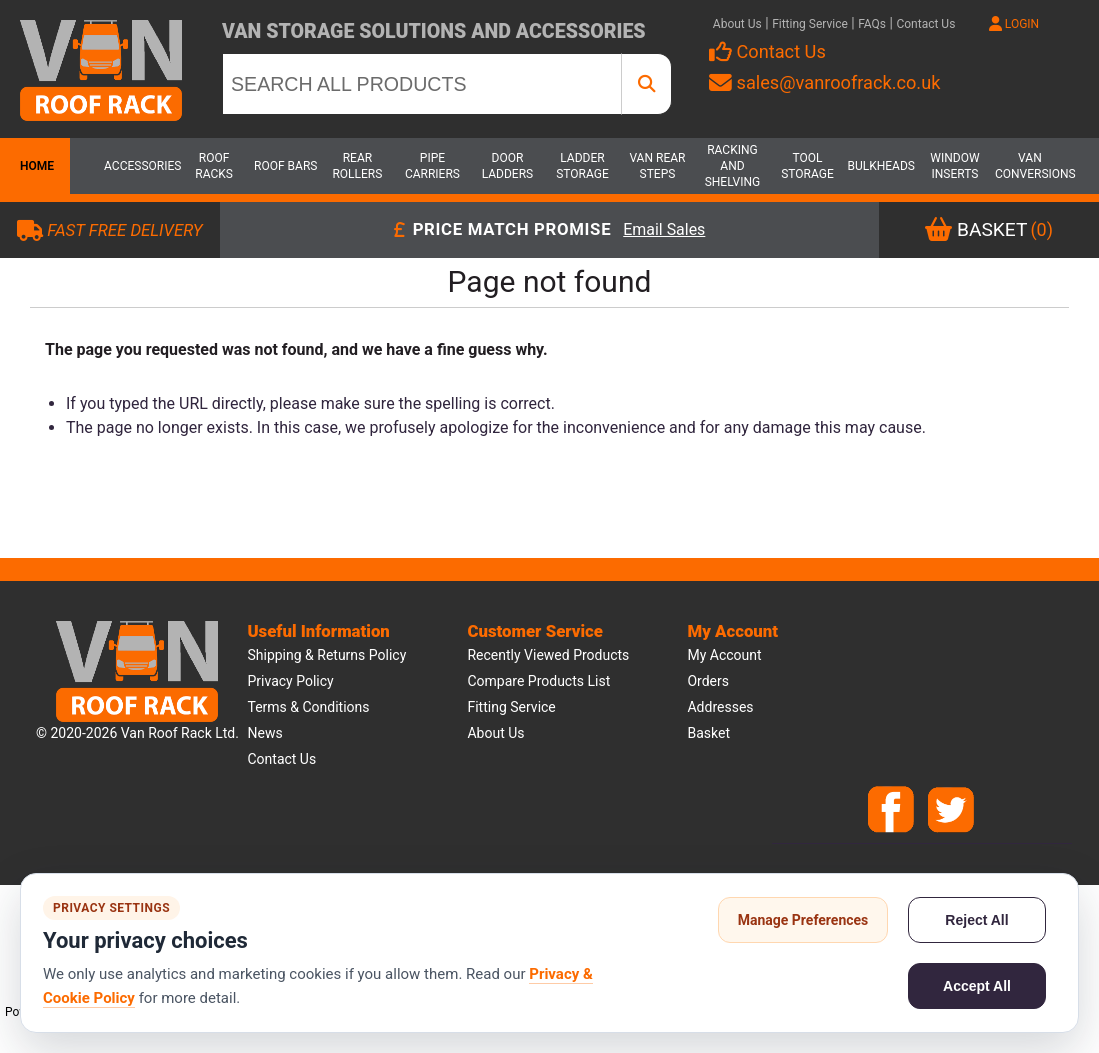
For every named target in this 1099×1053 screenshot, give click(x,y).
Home (35, 166)
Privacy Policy (290, 681)
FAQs (872, 24)
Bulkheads (880, 166)
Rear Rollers (357, 166)
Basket (708, 733)
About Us (737, 24)
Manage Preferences (803, 920)
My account (724, 655)
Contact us (281, 759)
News (264, 733)
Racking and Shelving (733, 166)
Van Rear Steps (657, 166)
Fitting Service (810, 24)
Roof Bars (285, 166)
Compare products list (538, 681)
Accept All (977, 986)
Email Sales (664, 230)
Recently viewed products (548, 655)
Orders (708, 681)
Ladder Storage (582, 166)
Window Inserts (954, 166)
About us (495, 733)
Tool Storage (807, 166)
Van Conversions (1030, 166)
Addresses (720, 707)
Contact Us (925, 24)
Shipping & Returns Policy (326, 655)
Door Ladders (508, 166)
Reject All (976, 920)
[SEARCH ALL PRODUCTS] (422, 84)
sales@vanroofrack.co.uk (824, 82)
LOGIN (1014, 24)
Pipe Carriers (432, 166)
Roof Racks (214, 166)
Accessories (139, 166)
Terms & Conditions (308, 707)
